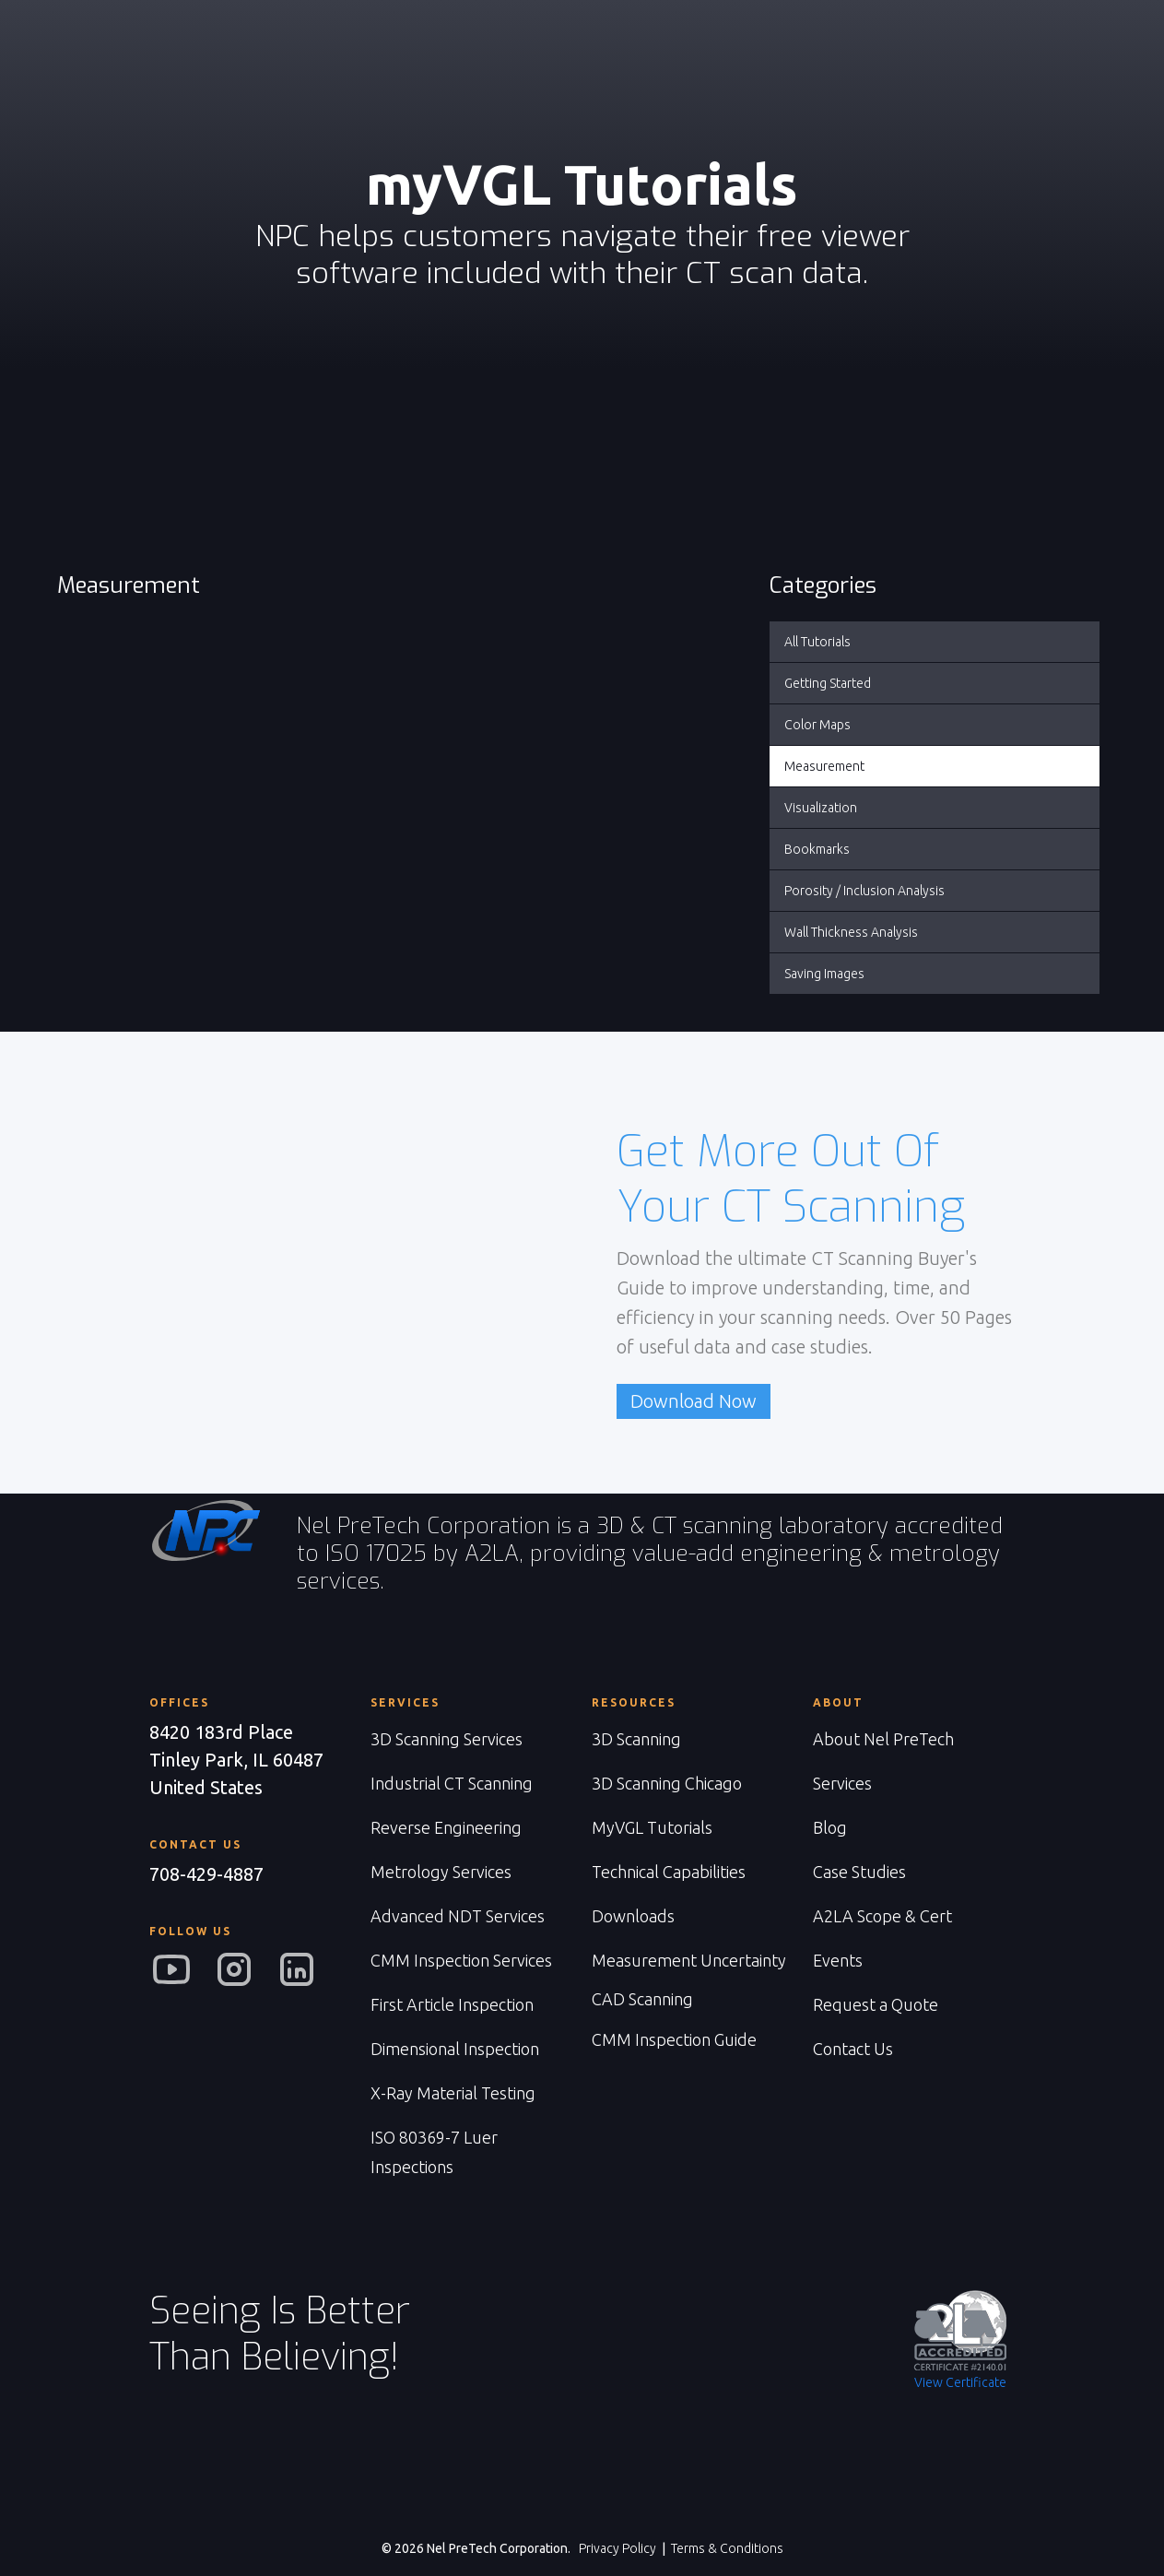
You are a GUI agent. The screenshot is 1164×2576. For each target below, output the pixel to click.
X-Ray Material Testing (452, 2093)
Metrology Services (440, 1871)
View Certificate (960, 2382)
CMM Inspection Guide (674, 2039)
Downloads (633, 1916)
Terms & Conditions (727, 2548)
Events (838, 1960)
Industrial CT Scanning (451, 1783)
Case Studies (859, 1871)
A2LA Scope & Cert (882, 1916)
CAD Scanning (642, 1999)
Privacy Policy (617, 2548)
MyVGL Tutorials (652, 1827)
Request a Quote (875, 2004)
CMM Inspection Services (461, 1960)
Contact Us (853, 2048)
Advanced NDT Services (457, 1916)
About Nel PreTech (883, 1739)
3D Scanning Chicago (667, 1783)
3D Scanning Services (446, 1739)
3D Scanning (636, 1739)
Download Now (693, 1401)
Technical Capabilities (669, 1871)
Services (842, 1783)
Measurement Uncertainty (689, 1960)
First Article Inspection (452, 2004)
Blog (830, 1827)
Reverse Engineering (446, 1827)
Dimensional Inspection (454, 2048)
